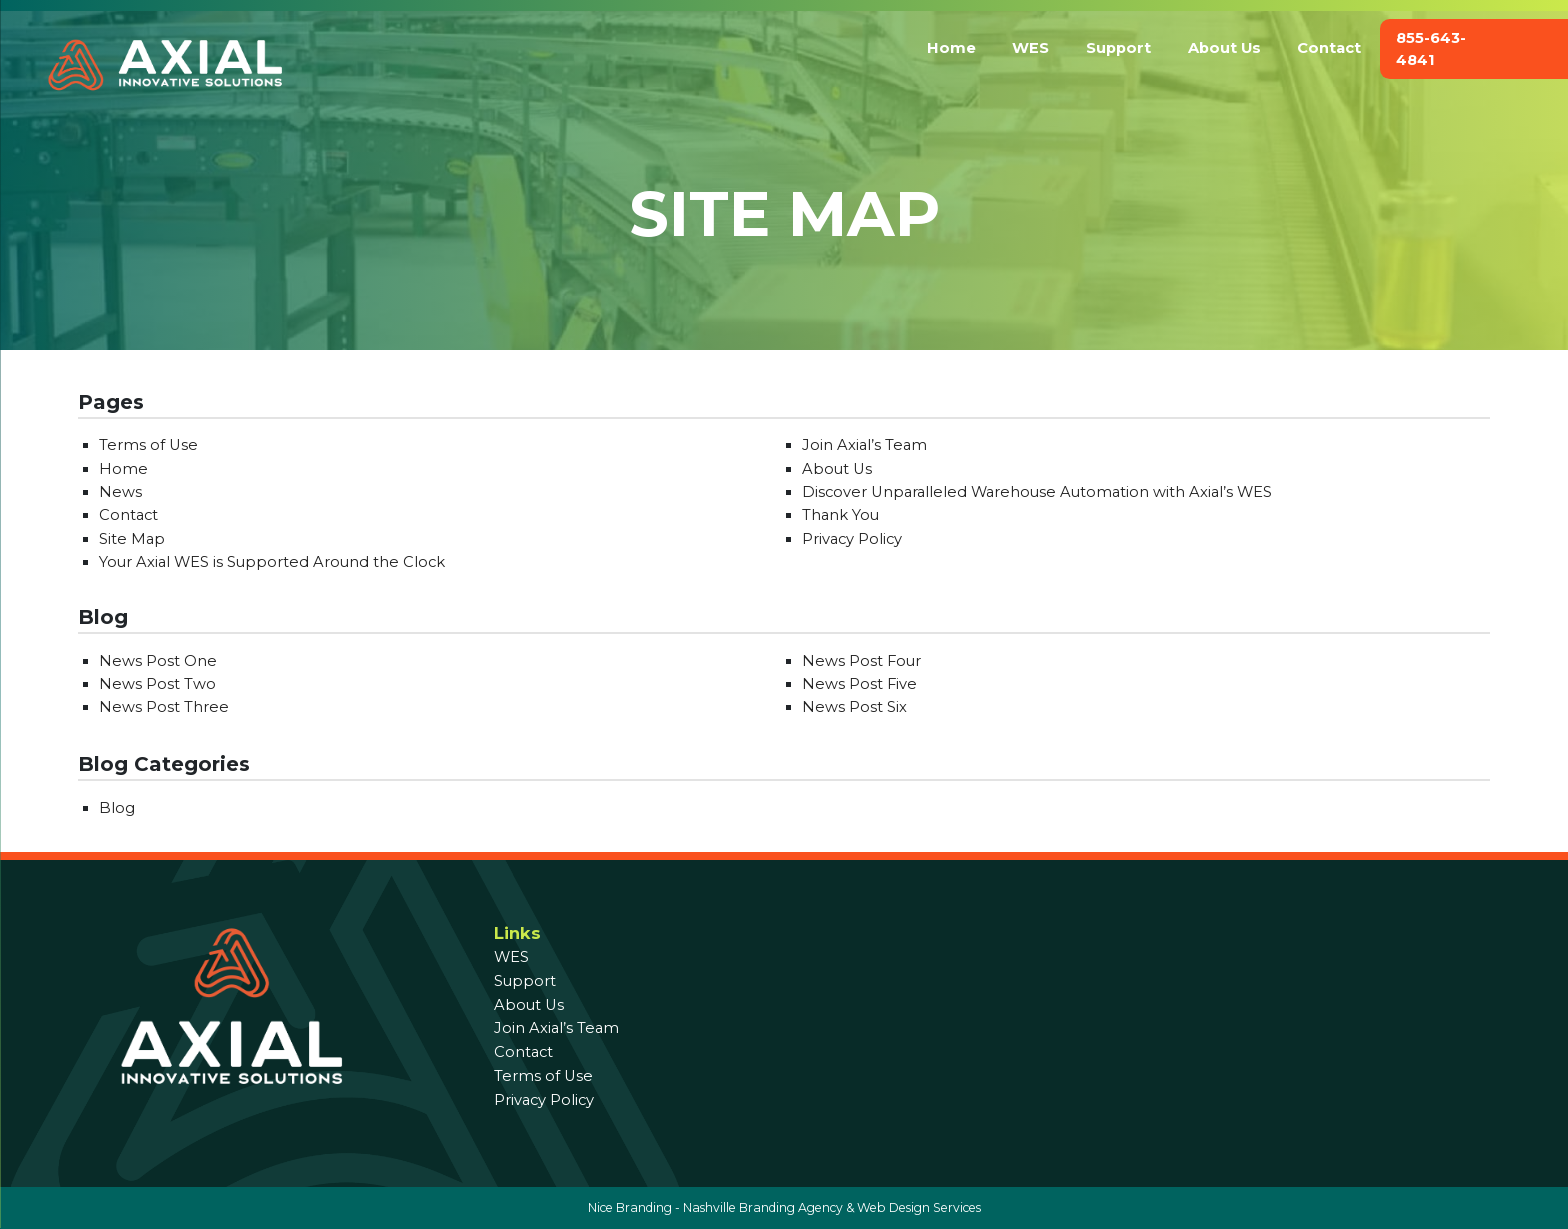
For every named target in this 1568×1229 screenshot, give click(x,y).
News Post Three (164, 707)
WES (1030, 48)
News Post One (158, 661)
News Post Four (861, 661)
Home (951, 48)
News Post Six (854, 707)
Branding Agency (791, 1207)
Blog (117, 808)
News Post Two (157, 684)
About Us (1224, 48)
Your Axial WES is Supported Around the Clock (272, 562)
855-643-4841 (1431, 49)
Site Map (132, 539)
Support (1118, 48)
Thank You (840, 515)
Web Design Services (919, 1207)
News (120, 492)
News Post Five (859, 684)
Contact (1329, 48)
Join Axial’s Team (864, 445)
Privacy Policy (852, 539)
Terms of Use (148, 445)
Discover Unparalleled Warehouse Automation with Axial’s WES (1037, 492)
